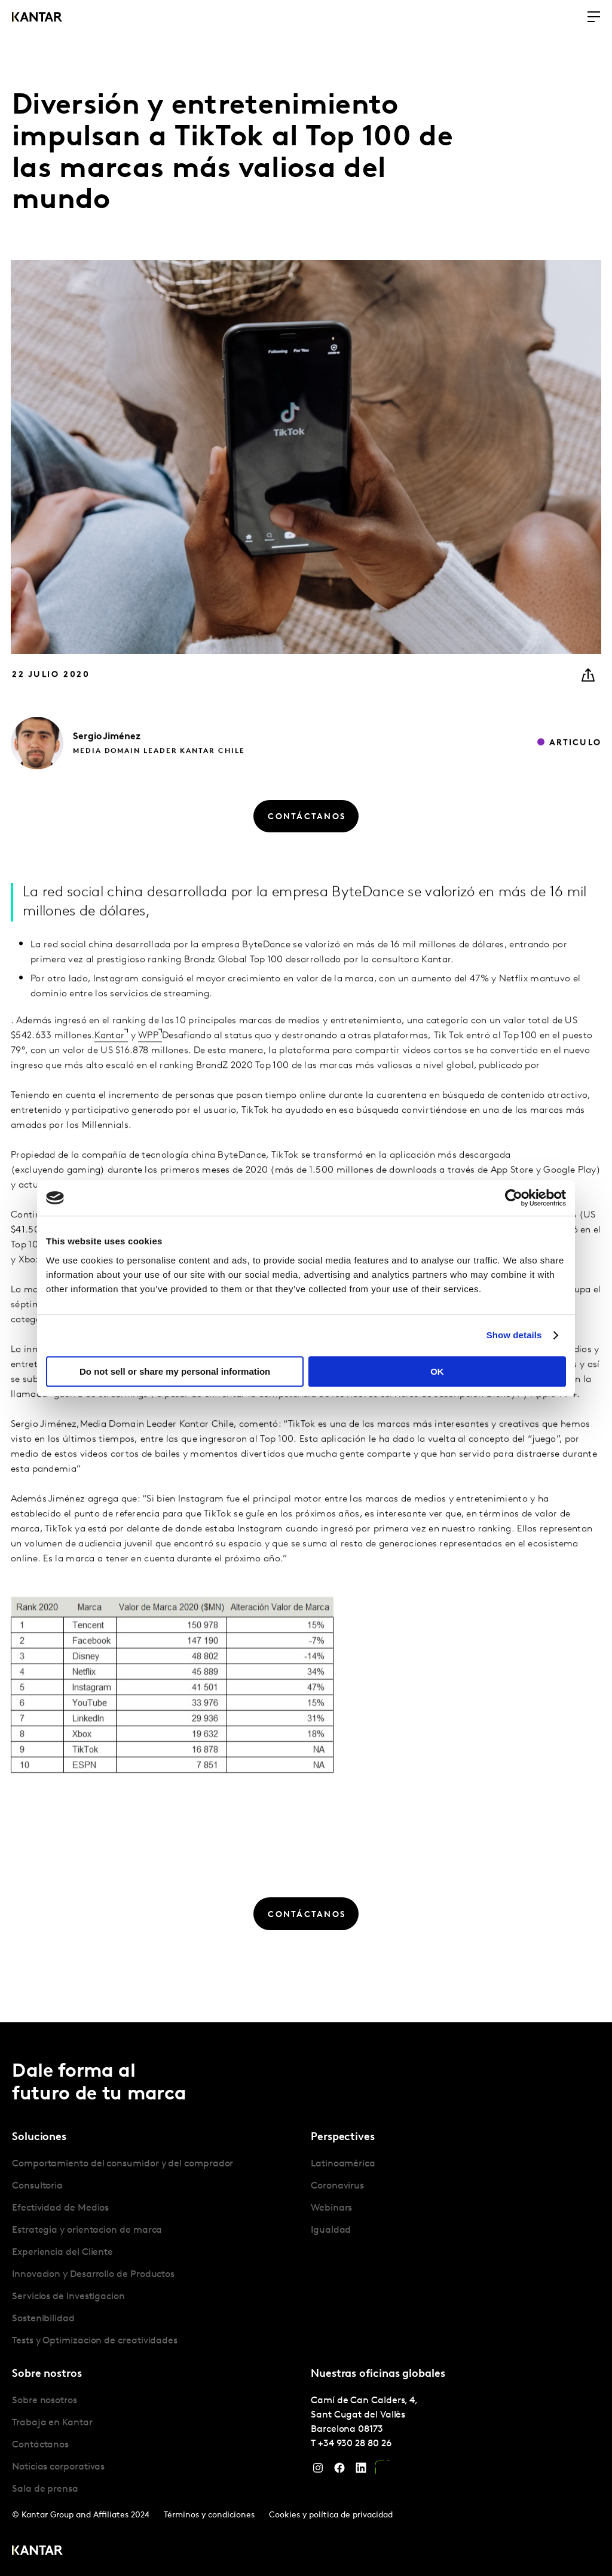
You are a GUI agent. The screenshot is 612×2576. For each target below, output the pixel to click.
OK (437, 1371)
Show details (514, 1335)
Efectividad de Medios (60, 2208)
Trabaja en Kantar (52, 2423)
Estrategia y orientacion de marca (87, 2230)
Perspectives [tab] (343, 2137)
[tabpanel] (156, 2253)
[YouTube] (382, 2471)
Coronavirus (337, 2186)
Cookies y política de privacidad (331, 2515)
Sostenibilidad (43, 2319)
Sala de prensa (45, 2489)
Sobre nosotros (44, 2401)
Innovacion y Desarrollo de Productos (93, 2274)
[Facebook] (339, 2471)
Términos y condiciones (209, 2515)
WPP (148, 1078)
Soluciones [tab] (39, 2137)
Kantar (109, 1078)
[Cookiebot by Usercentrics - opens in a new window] (513, 1198)
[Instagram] (318, 2471)
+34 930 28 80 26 (354, 2444)
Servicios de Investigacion (68, 2297)
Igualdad (331, 2230)
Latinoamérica (343, 2164)
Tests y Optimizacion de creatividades (95, 2341)
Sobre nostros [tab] (47, 2374)
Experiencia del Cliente (62, 2252)
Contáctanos (40, 2445)
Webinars (331, 2208)
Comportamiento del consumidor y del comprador (122, 2164)
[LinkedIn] (361, 2471)
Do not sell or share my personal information (174, 1371)
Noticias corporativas (58, 2467)
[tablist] (306, 2299)
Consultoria (37, 2186)
